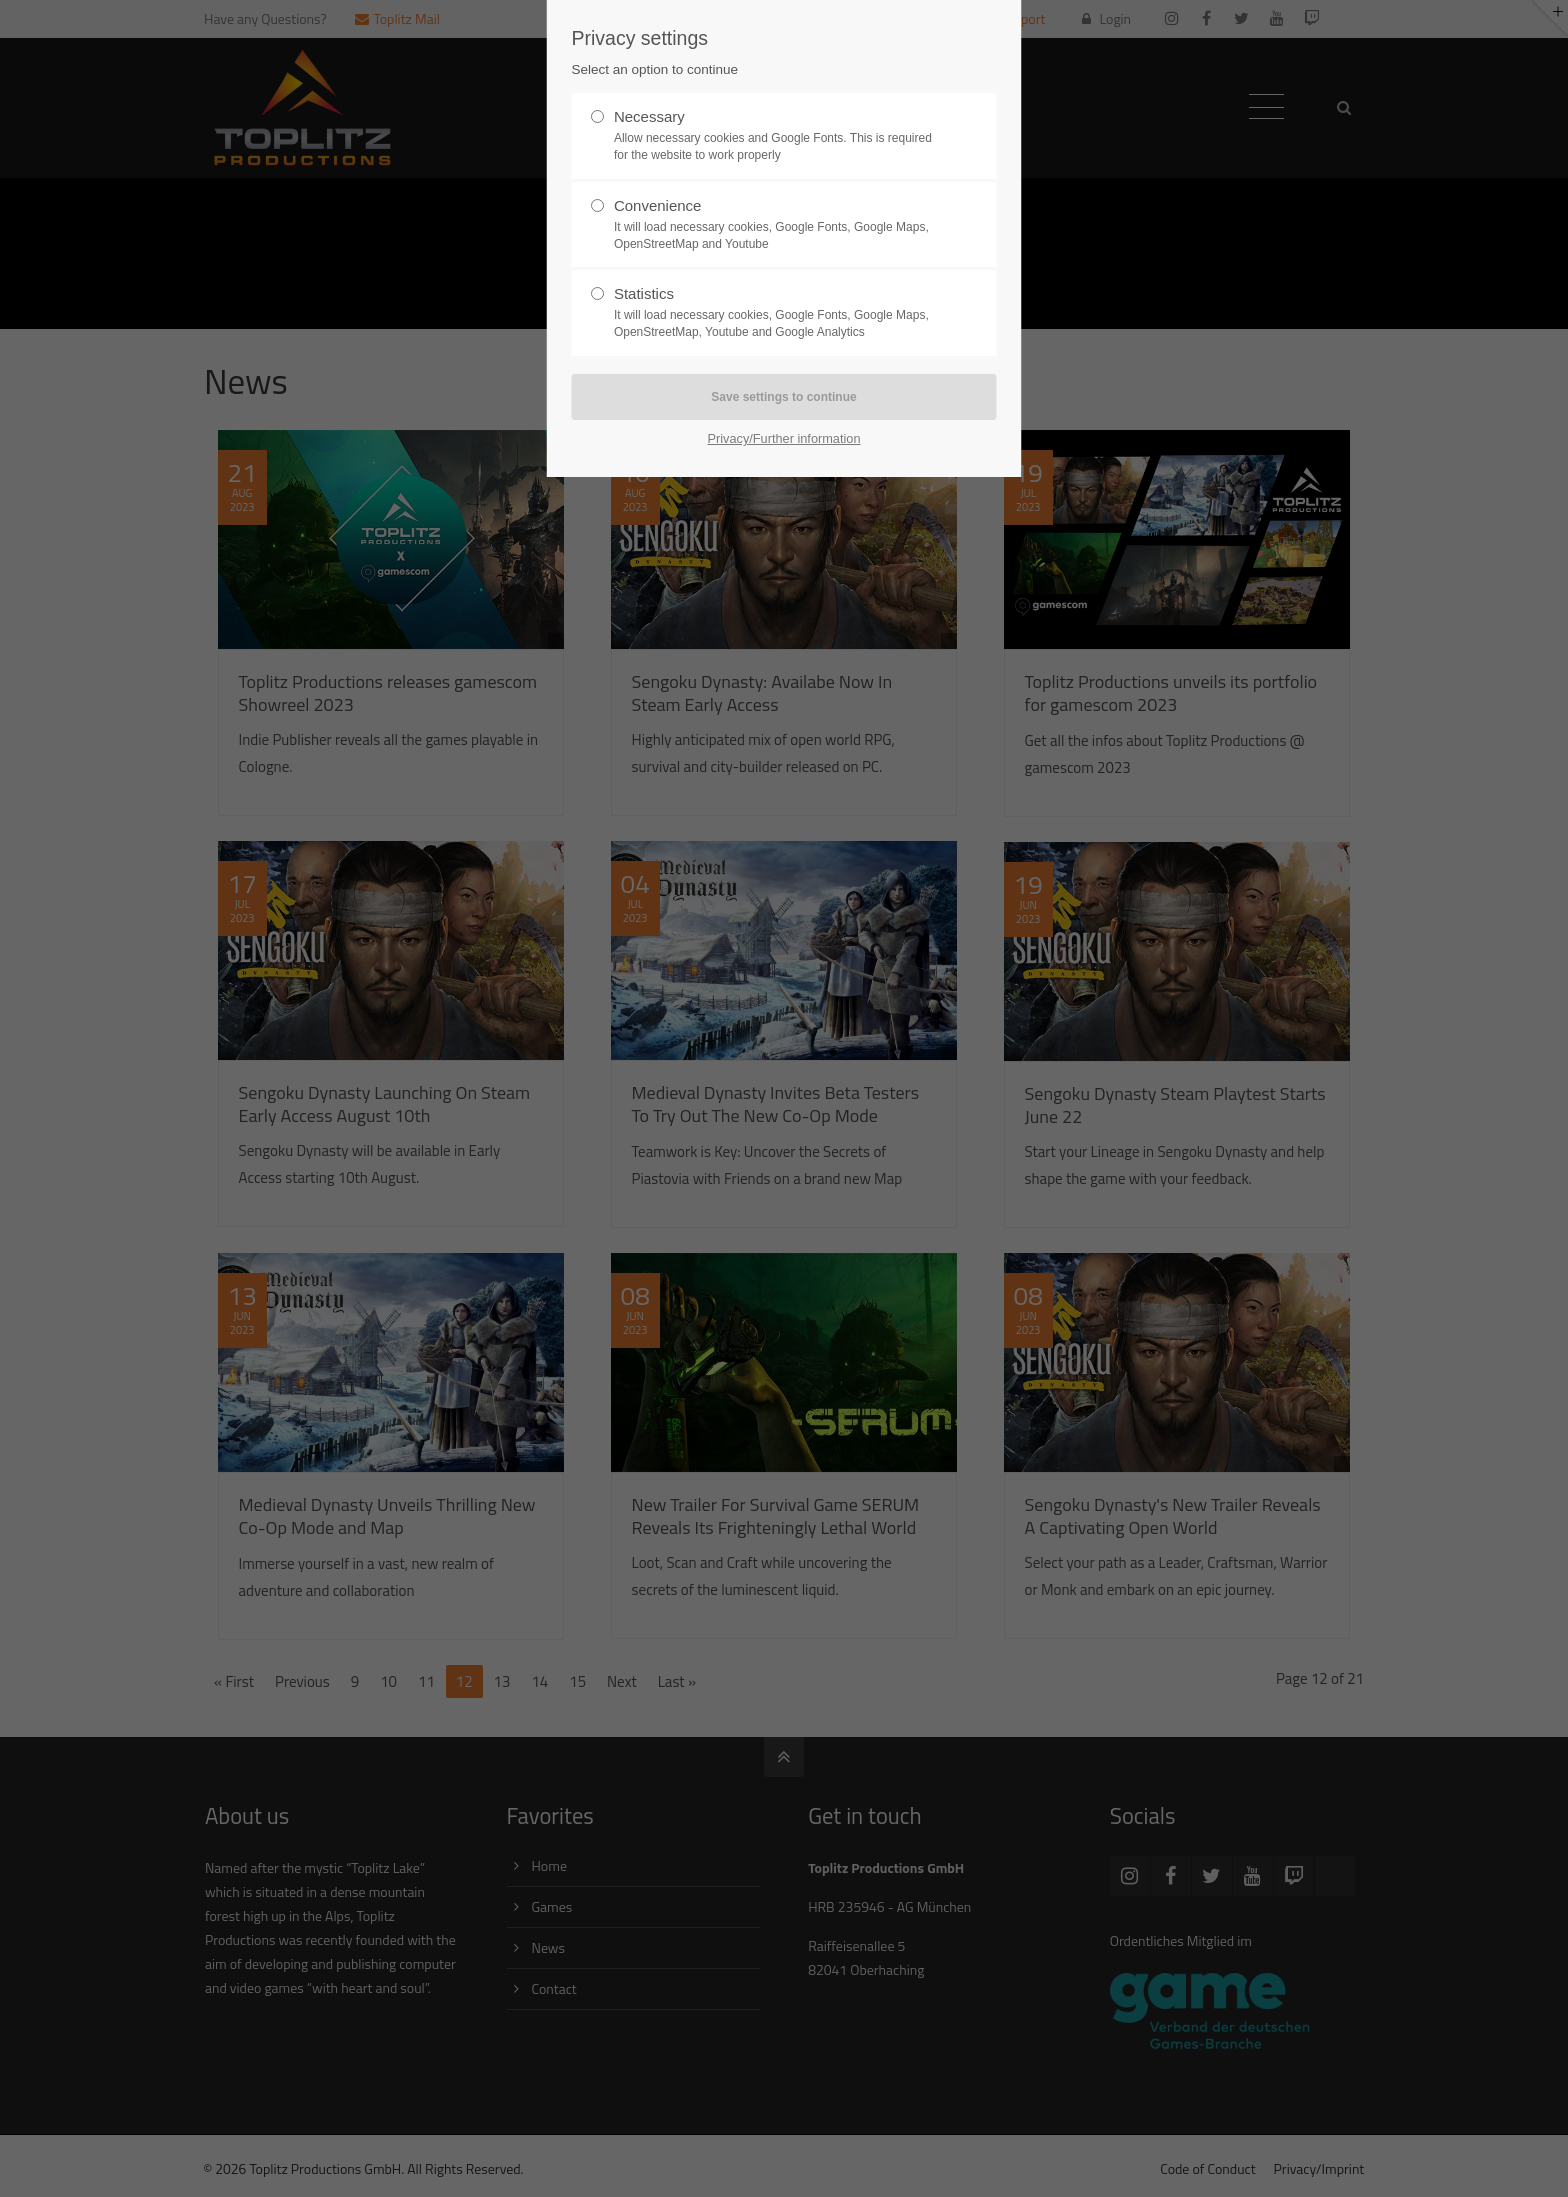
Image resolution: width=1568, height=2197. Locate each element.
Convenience (776, 225)
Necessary (776, 136)
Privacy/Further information (783, 438)
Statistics (776, 313)
